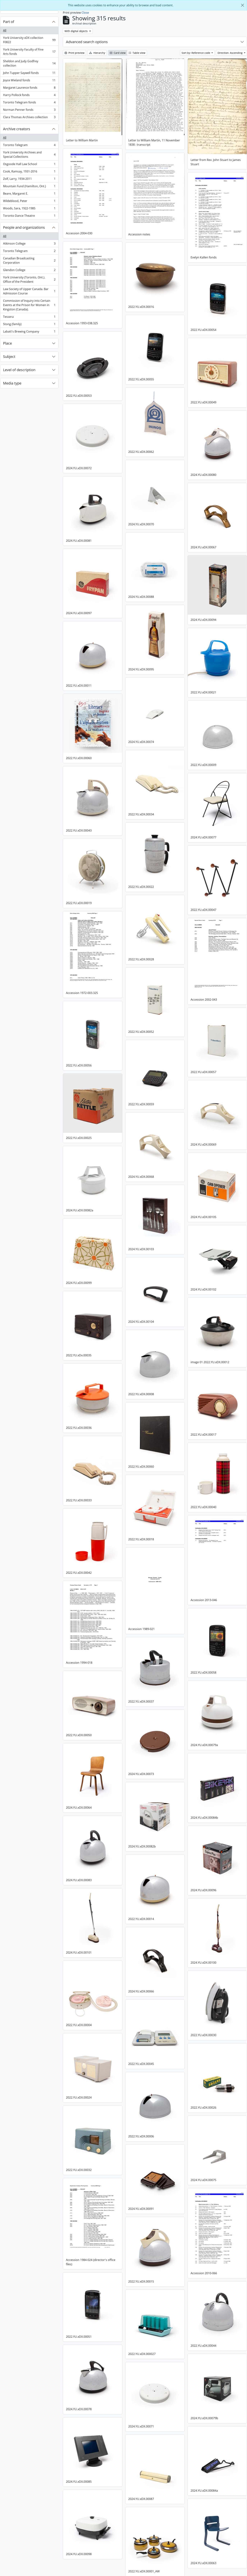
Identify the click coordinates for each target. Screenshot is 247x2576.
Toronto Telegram (29, 146)
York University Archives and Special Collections (29, 154)
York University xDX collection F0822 (29, 40)
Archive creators (16, 128)
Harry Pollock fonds (29, 96)
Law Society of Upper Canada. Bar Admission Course (29, 291)
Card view (118, 52)
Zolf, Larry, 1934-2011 (29, 180)
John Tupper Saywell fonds (29, 74)
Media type (12, 383)
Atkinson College (29, 244)
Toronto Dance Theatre (29, 216)
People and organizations (24, 227)
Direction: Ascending (230, 52)
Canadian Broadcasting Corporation (29, 260)
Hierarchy (97, 52)
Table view (137, 52)
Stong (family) (29, 325)
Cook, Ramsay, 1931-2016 (29, 172)
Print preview (74, 52)
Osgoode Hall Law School (29, 165)
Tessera (29, 317)
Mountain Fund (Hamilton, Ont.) (29, 187)
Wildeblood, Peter (29, 202)
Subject (9, 356)
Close (85, 13)
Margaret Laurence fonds (29, 88)
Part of (8, 21)
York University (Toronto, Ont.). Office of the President (29, 279)
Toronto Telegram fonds (29, 103)
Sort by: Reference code (196, 52)
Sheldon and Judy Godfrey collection (29, 63)
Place (7, 343)
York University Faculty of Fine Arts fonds (29, 51)
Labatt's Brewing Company (29, 332)
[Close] (242, 5)
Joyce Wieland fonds (29, 81)
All (4, 30)
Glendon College (29, 271)
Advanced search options (87, 41)
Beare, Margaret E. (29, 194)
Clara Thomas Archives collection (29, 118)
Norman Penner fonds (29, 110)
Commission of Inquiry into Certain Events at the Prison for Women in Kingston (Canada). (29, 305)
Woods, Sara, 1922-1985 (29, 209)
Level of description (19, 369)
